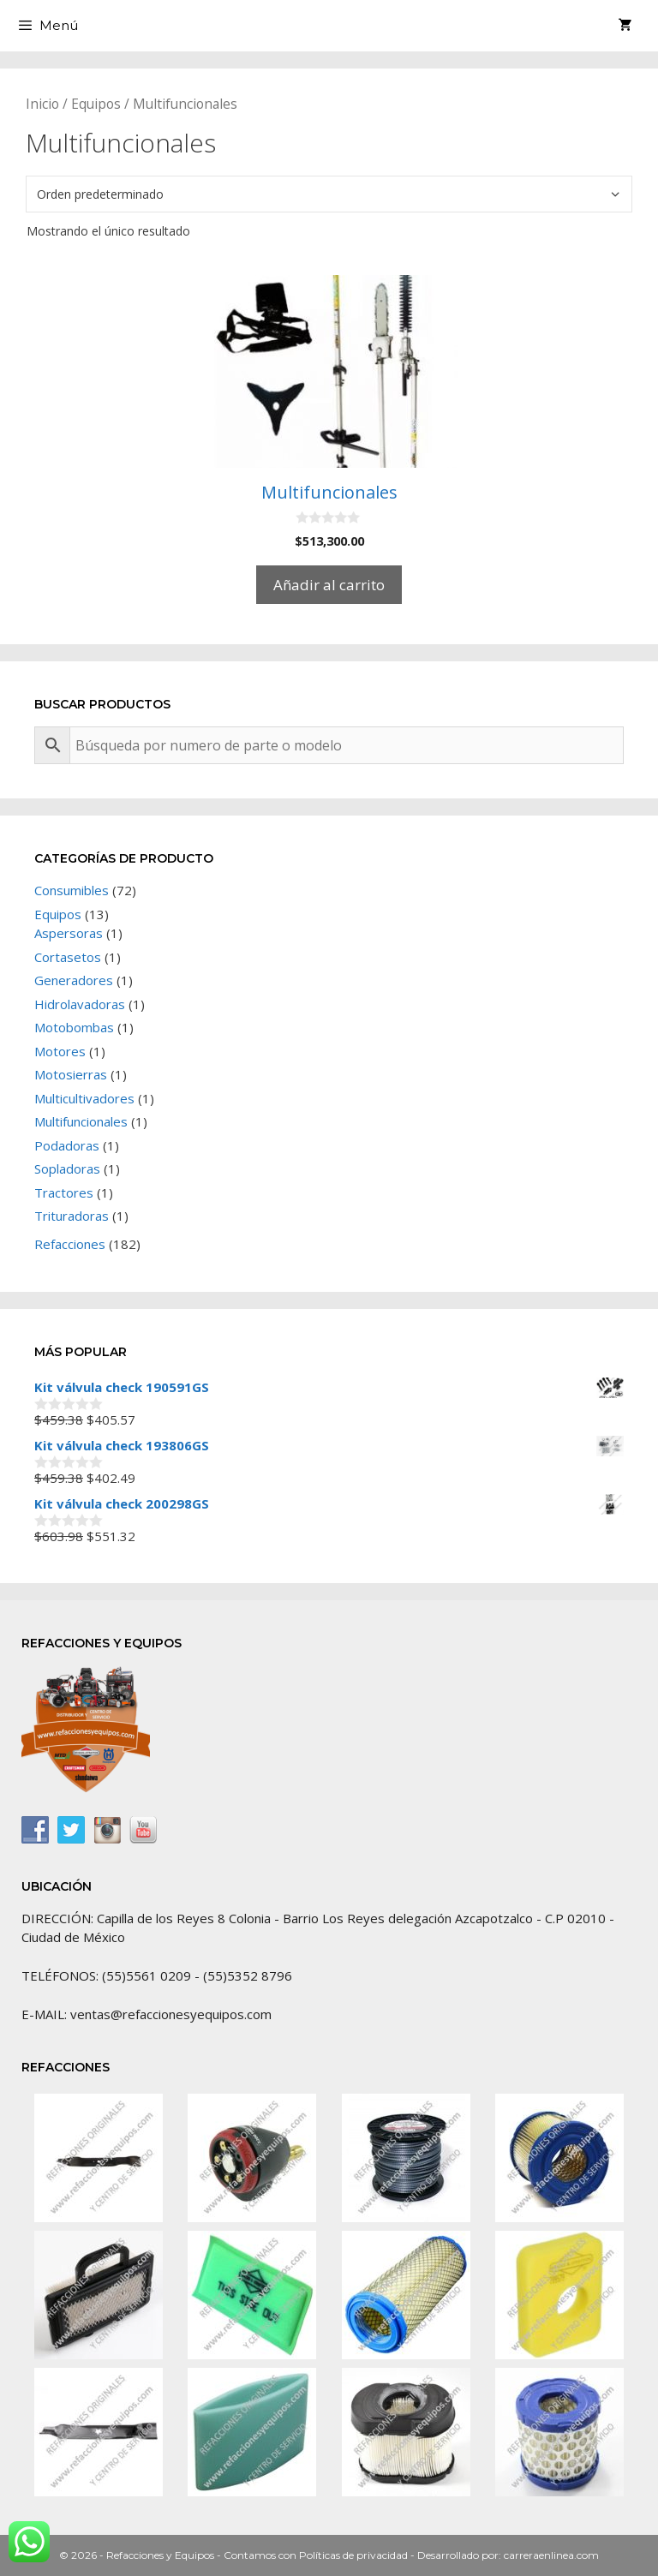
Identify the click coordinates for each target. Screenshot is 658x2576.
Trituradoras (71, 1215)
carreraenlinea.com (551, 2555)
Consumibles (71, 890)
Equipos (96, 103)
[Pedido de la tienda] (329, 194)
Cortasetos (67, 956)
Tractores (63, 1192)
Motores (60, 1051)
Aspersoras (68, 932)
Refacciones (69, 1243)
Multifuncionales (81, 1121)
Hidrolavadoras (79, 1004)
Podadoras (66, 1145)
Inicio (42, 103)
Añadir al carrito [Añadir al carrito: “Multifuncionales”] (329, 585)
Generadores (73, 980)
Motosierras (70, 1074)
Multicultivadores (84, 1098)
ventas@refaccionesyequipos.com (171, 2014)
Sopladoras (67, 1168)
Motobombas (74, 1027)
